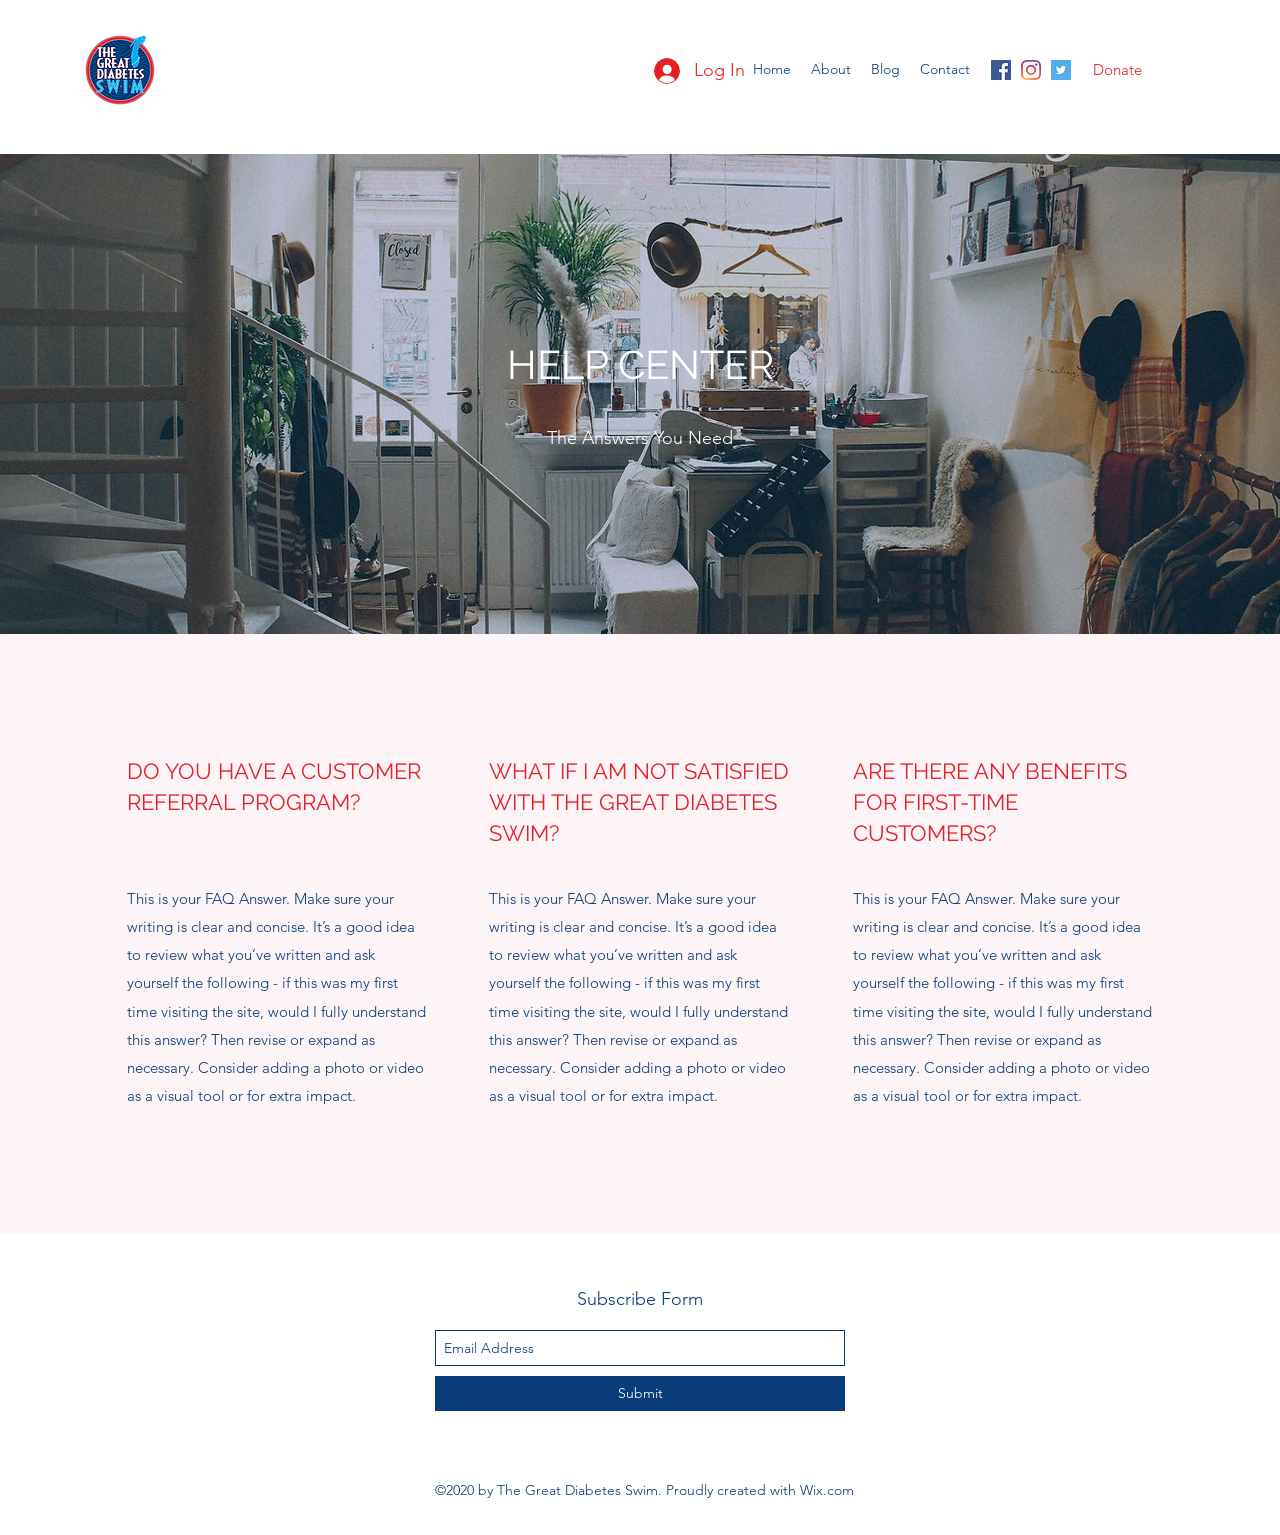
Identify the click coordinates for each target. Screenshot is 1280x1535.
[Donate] (1117, 70)
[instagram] (1031, 70)
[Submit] (640, 1393)
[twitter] (1061, 70)
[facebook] (1001, 70)
